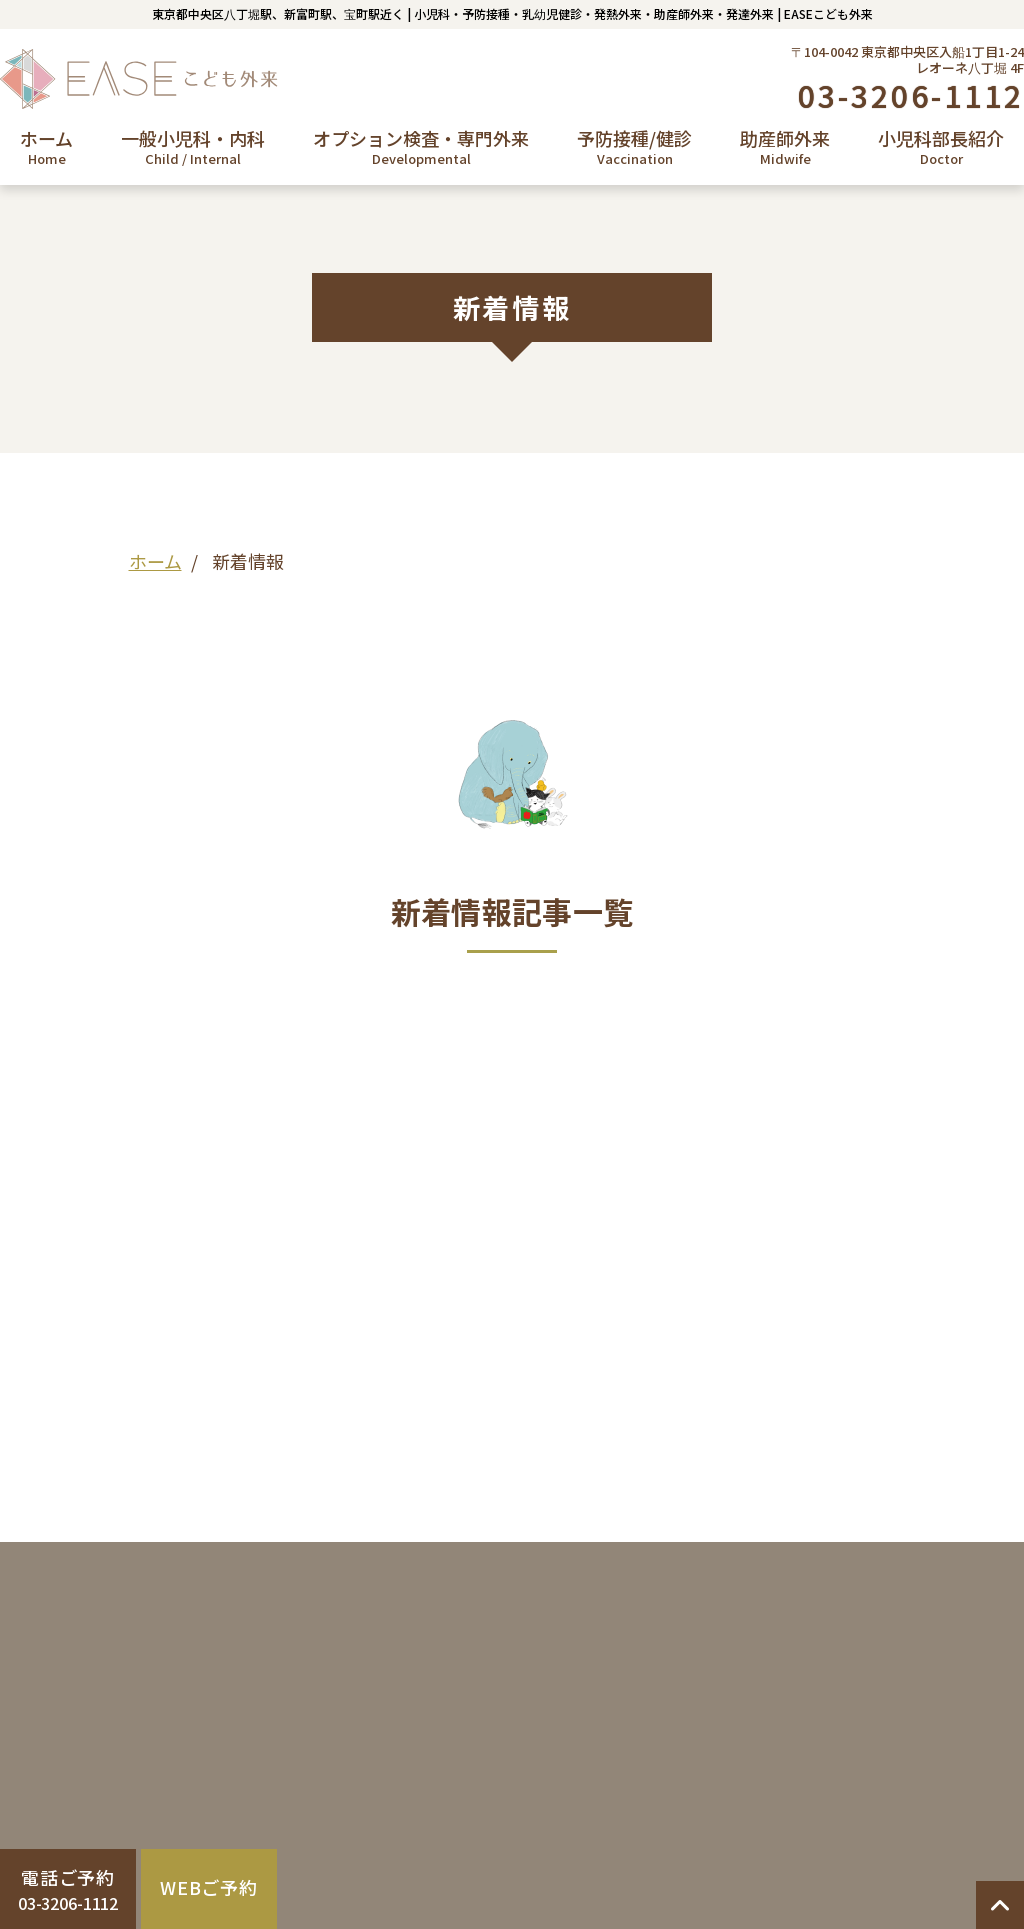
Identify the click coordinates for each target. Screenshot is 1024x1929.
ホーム (46, 147)
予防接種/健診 (634, 147)
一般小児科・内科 (193, 147)
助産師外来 (785, 147)
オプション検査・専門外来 (421, 147)
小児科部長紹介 (941, 147)
